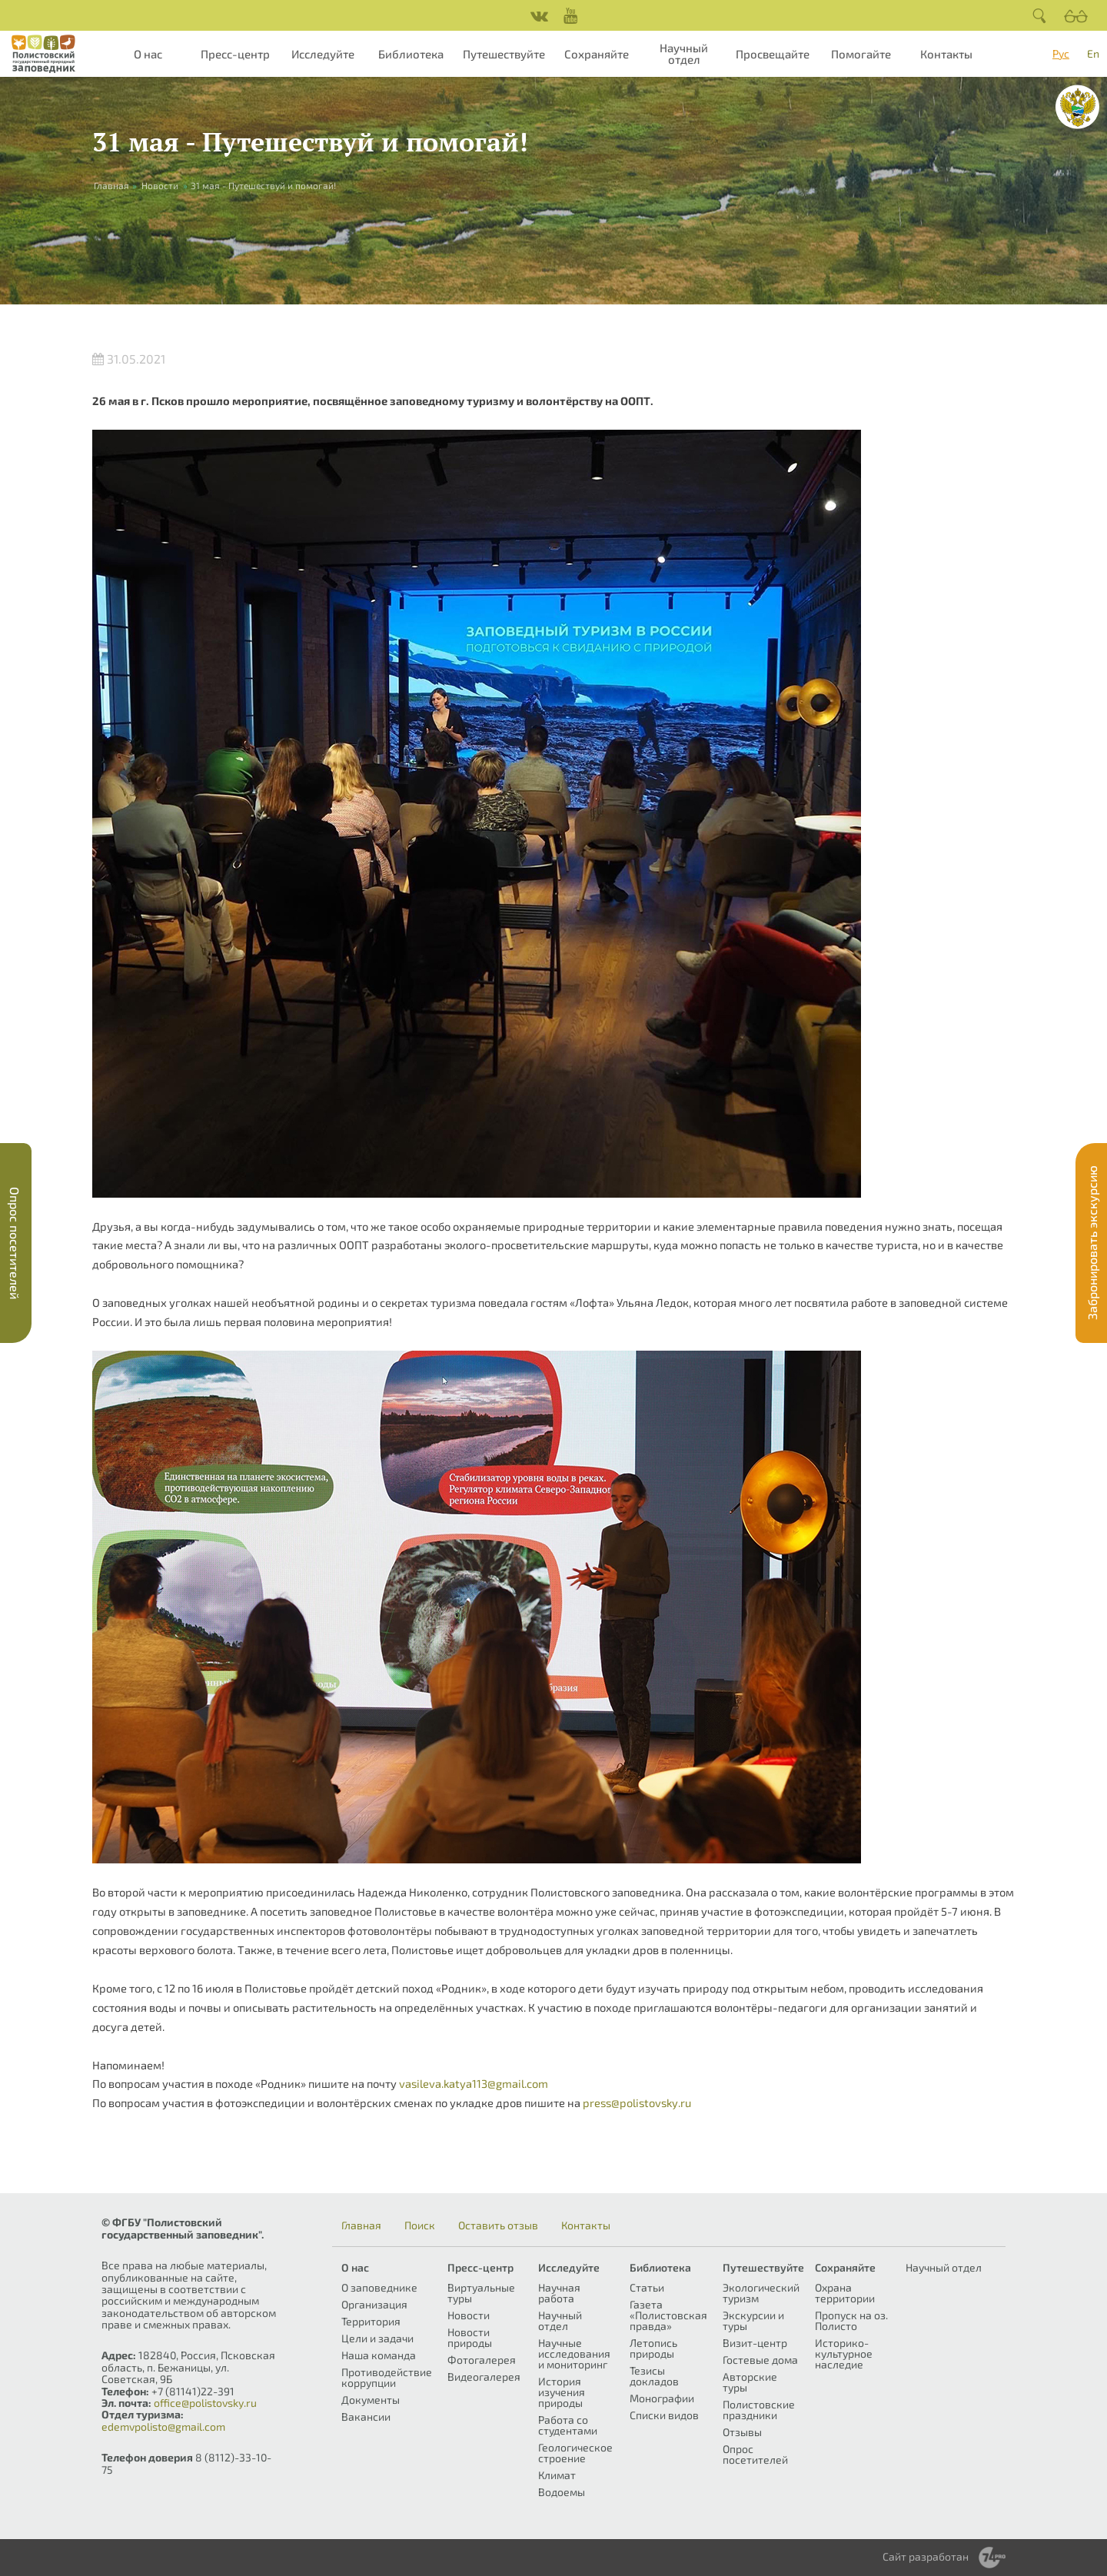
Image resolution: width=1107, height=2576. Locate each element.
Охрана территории (845, 2293)
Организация (374, 2304)
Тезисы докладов (654, 2376)
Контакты (946, 54)
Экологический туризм (761, 2293)
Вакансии (366, 2416)
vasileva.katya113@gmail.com (473, 2083)
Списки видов (664, 2414)
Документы (370, 2399)
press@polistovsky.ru (637, 2102)
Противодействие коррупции (386, 2377)
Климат (557, 2474)
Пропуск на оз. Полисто (851, 2320)
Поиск (419, 2225)
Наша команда (378, 2355)
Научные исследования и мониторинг (574, 2353)
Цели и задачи (377, 2338)
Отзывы (742, 2431)
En (1093, 53)
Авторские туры (750, 2382)
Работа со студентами (567, 2425)
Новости (159, 185)
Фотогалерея (481, 2359)
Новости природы (469, 2337)
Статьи (647, 2287)
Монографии (662, 2398)
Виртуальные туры (481, 2293)
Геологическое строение (575, 2453)
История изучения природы (561, 2392)
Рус (1060, 53)
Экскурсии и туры (753, 2320)
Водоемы (561, 2491)
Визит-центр (755, 2342)
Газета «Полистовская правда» (668, 2315)
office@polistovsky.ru (205, 2402)
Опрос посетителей (755, 2454)
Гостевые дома (760, 2359)
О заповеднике (379, 2287)
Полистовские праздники (759, 2409)
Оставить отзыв (498, 2225)
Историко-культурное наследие (844, 2353)
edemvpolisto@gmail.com (163, 2426)
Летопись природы (653, 2348)
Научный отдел (684, 53)
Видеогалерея (483, 2376)
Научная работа (559, 2293)
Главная (361, 2225)
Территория (371, 2321)
